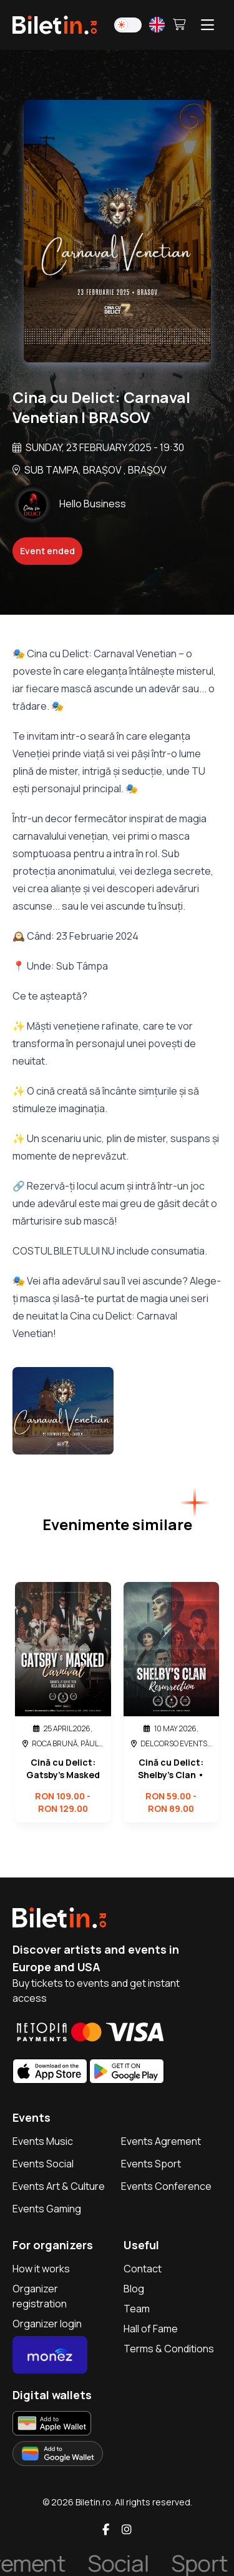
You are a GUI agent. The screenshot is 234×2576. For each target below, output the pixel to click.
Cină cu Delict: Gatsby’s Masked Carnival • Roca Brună (63, 1769)
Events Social (43, 2164)
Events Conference (166, 2186)
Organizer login (47, 2323)
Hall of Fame (151, 2328)
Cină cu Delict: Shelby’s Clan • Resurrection (171, 1769)
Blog (134, 2288)
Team (137, 2308)
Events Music (42, 2141)
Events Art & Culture (58, 2186)
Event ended (47, 551)
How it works (41, 2268)
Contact (143, 2268)
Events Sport (151, 2164)
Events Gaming (46, 2208)
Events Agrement (161, 2141)
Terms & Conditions (169, 2348)
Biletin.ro (93, 2502)
